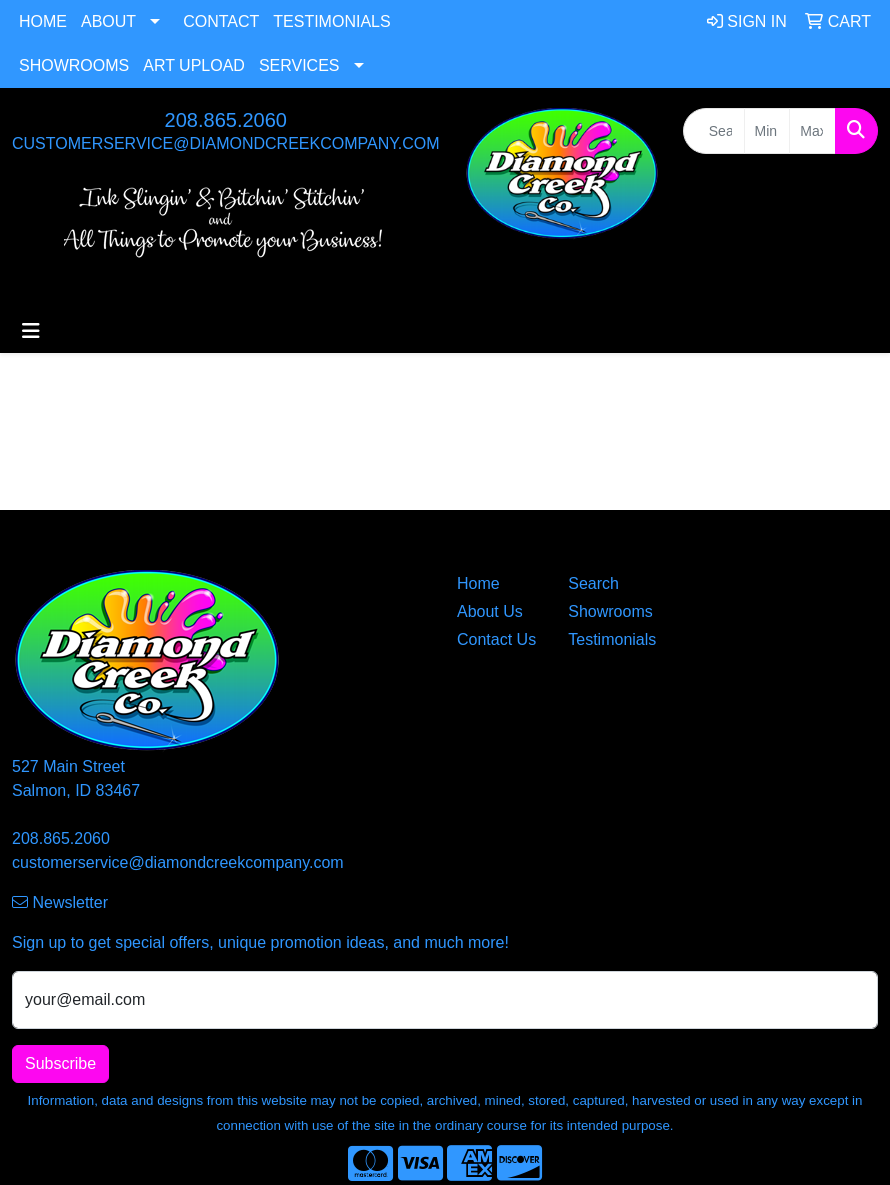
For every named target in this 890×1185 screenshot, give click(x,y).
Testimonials (331, 21)
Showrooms (74, 65)
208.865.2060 (226, 120)
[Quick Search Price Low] (767, 131)
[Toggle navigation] (31, 331)
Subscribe (60, 1063)
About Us (490, 611)
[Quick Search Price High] (812, 131)
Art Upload (194, 65)
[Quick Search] (714, 131)
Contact (221, 21)
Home (43, 21)
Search (593, 583)
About (108, 21)
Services (299, 65)
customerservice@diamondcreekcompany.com (226, 143)
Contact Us (496, 639)
